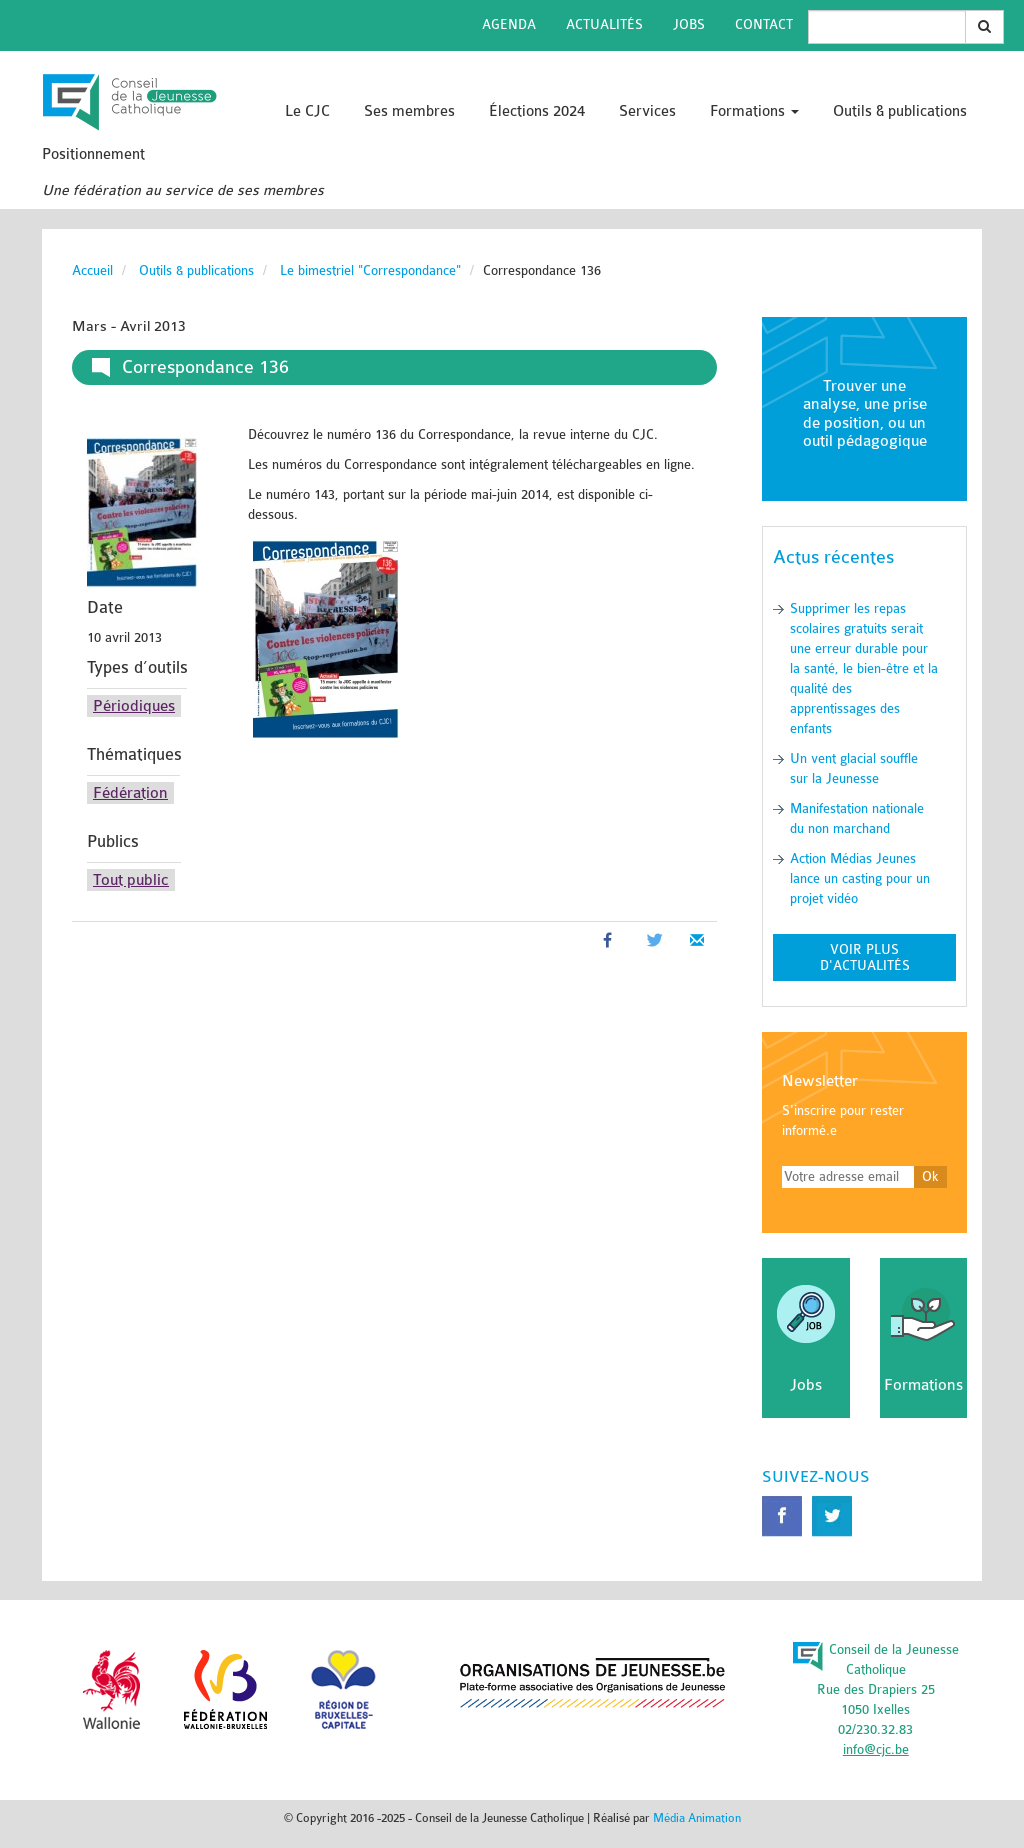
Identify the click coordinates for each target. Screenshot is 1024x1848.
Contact (764, 24)
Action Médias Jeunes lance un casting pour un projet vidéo (860, 878)
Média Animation (697, 1818)
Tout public (131, 880)
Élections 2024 (537, 111)
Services (647, 111)
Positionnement (93, 154)
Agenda (509, 24)
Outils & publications (900, 111)
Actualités (604, 24)
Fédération (130, 793)
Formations (754, 111)
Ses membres (409, 111)
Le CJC (307, 111)
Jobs (689, 24)
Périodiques (134, 706)
